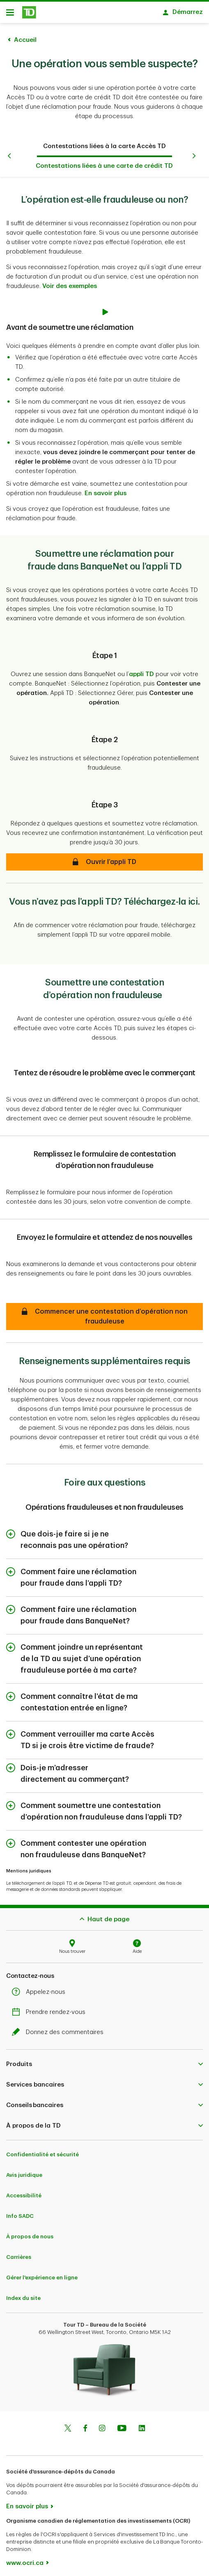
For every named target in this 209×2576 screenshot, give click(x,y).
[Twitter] (67, 2429)
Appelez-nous (40, 1992)
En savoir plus (105, 493)
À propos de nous (29, 2236)
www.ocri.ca (25, 2563)
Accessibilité (23, 2195)
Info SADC (20, 2216)
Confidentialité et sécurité (42, 2154)
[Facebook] (85, 2429)
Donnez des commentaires (59, 2032)
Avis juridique (24, 2175)
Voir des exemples (69, 286)
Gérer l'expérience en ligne (42, 2277)
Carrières (18, 2257)
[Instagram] (102, 2429)
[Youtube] (121, 2429)
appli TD (141, 674)
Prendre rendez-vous (50, 2012)
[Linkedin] (142, 2429)
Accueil (25, 40)
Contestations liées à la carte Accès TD (104, 146)
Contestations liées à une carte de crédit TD (104, 166)
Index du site (23, 2298)
